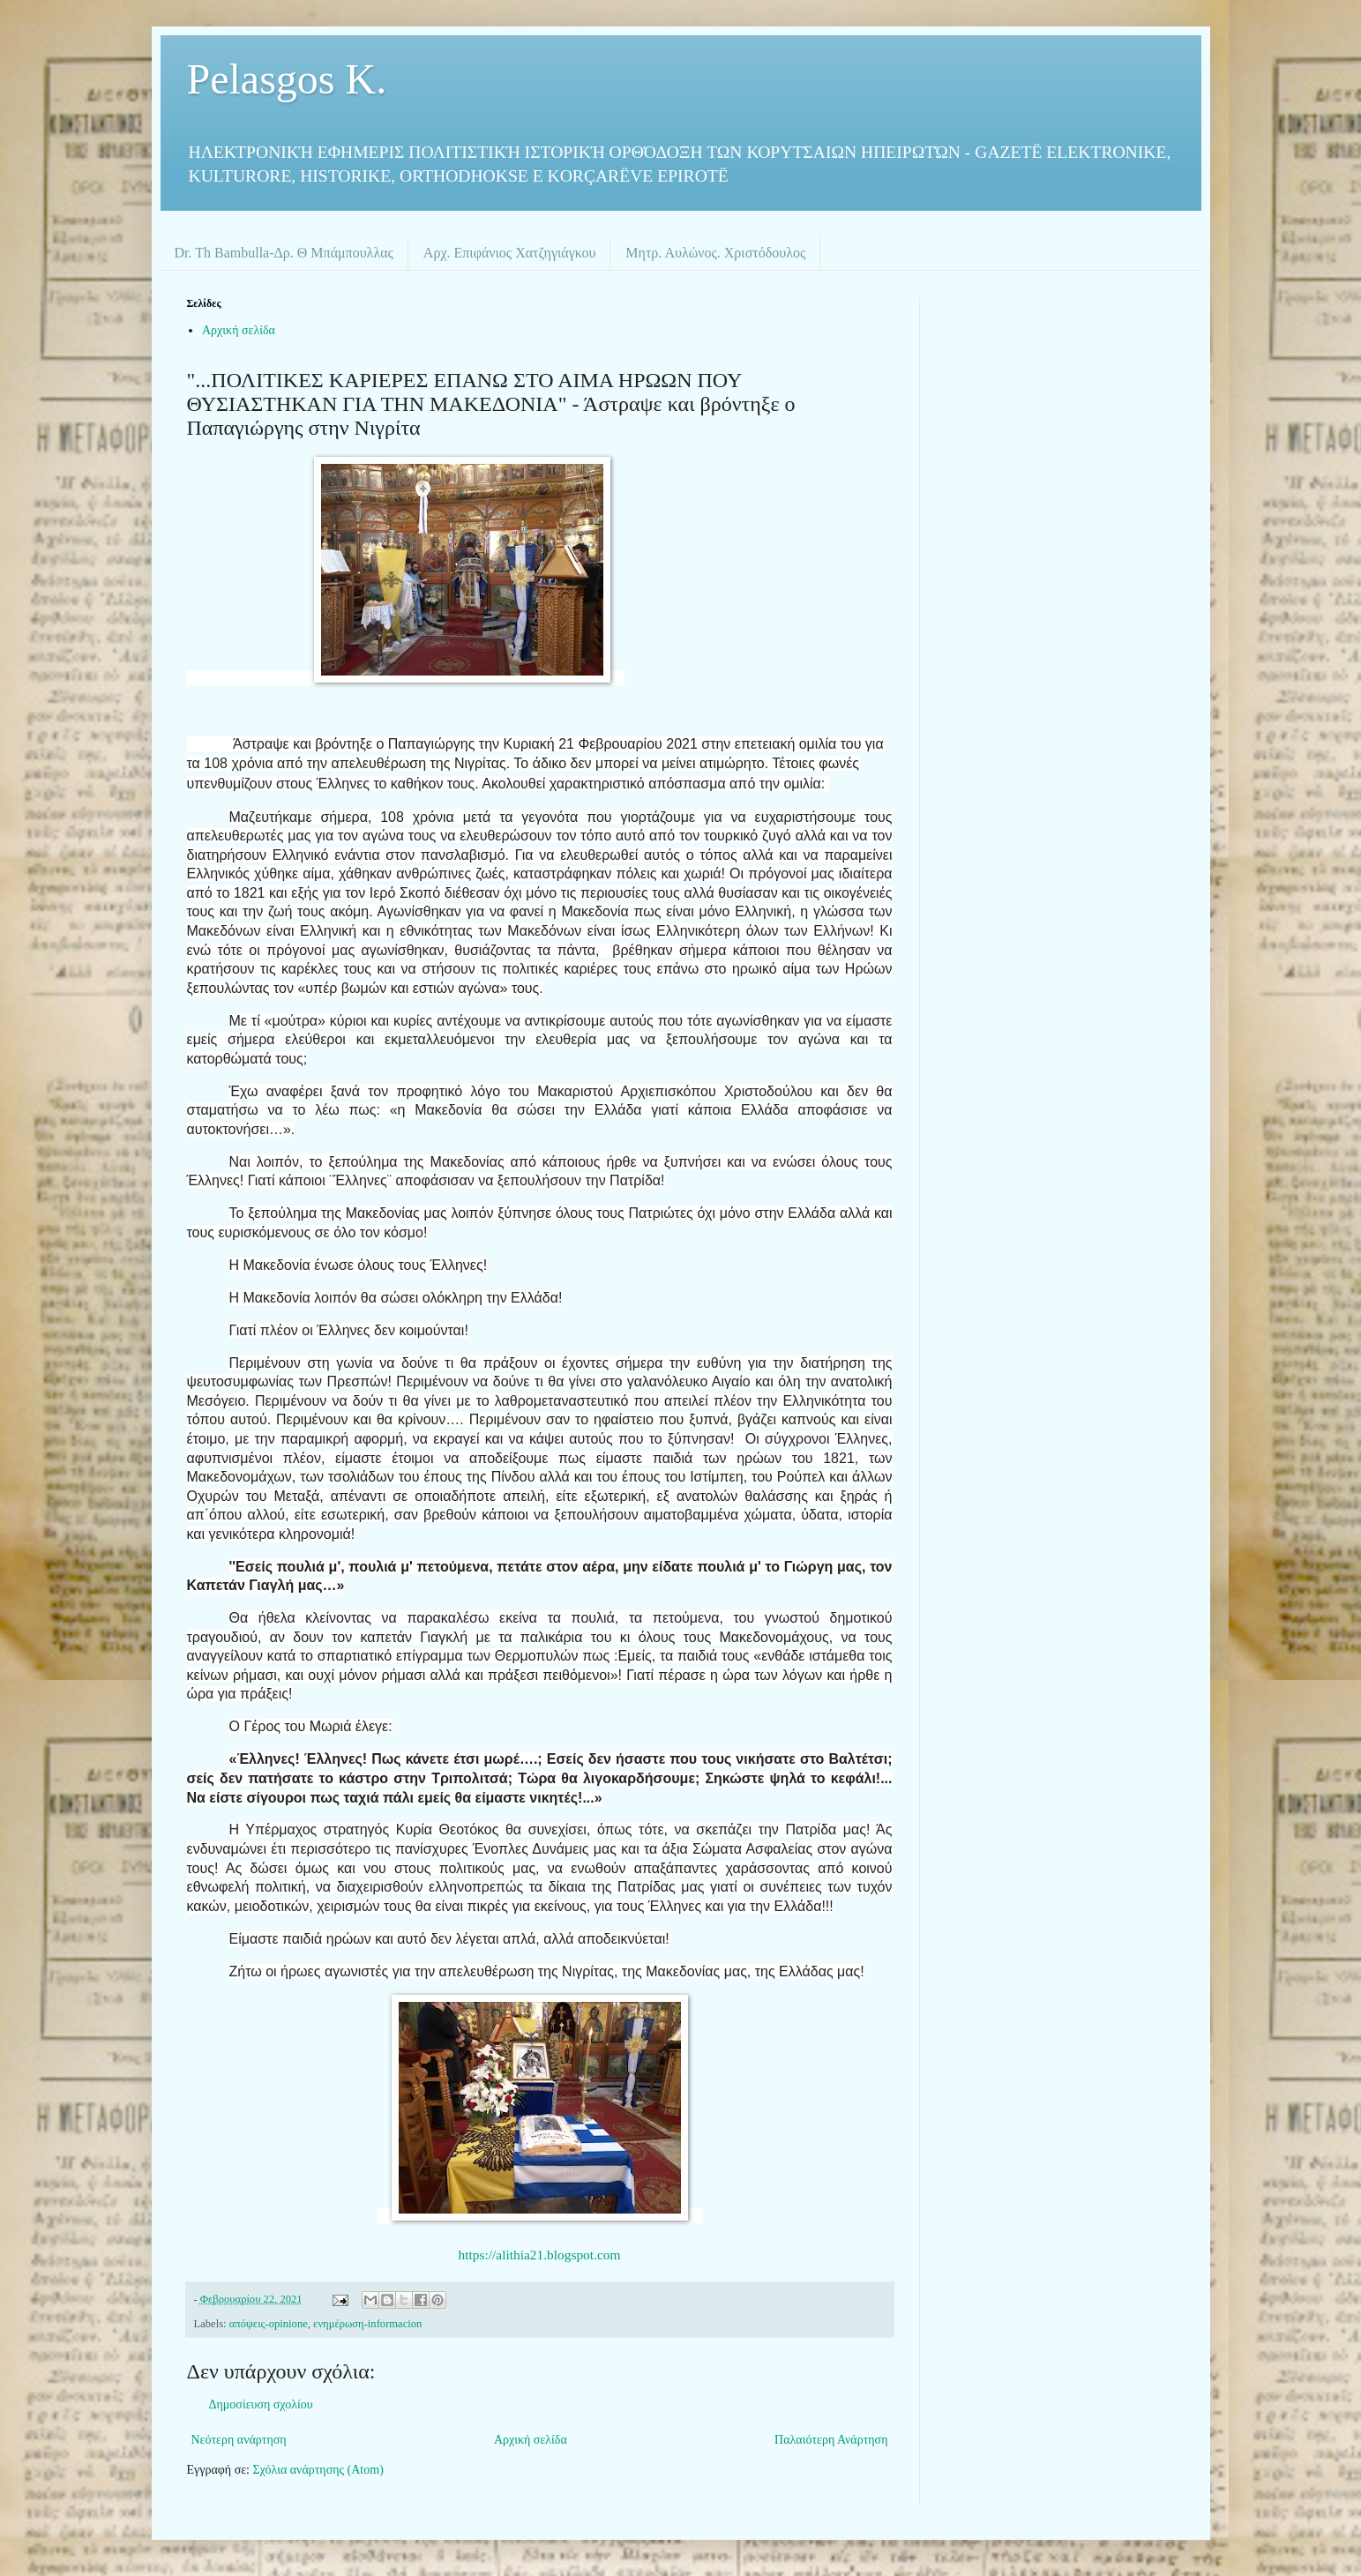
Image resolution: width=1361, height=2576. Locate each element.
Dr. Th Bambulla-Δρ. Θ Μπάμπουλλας (284, 252)
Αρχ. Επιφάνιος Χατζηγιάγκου (509, 252)
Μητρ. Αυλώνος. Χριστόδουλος (715, 252)
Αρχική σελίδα (238, 330)
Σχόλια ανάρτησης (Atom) (317, 2469)
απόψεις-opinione (268, 2324)
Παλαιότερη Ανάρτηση (830, 2439)
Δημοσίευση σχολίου (261, 2404)
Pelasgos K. (287, 79)
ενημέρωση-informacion (367, 2324)
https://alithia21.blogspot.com (540, 2254)
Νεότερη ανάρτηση (239, 2439)
